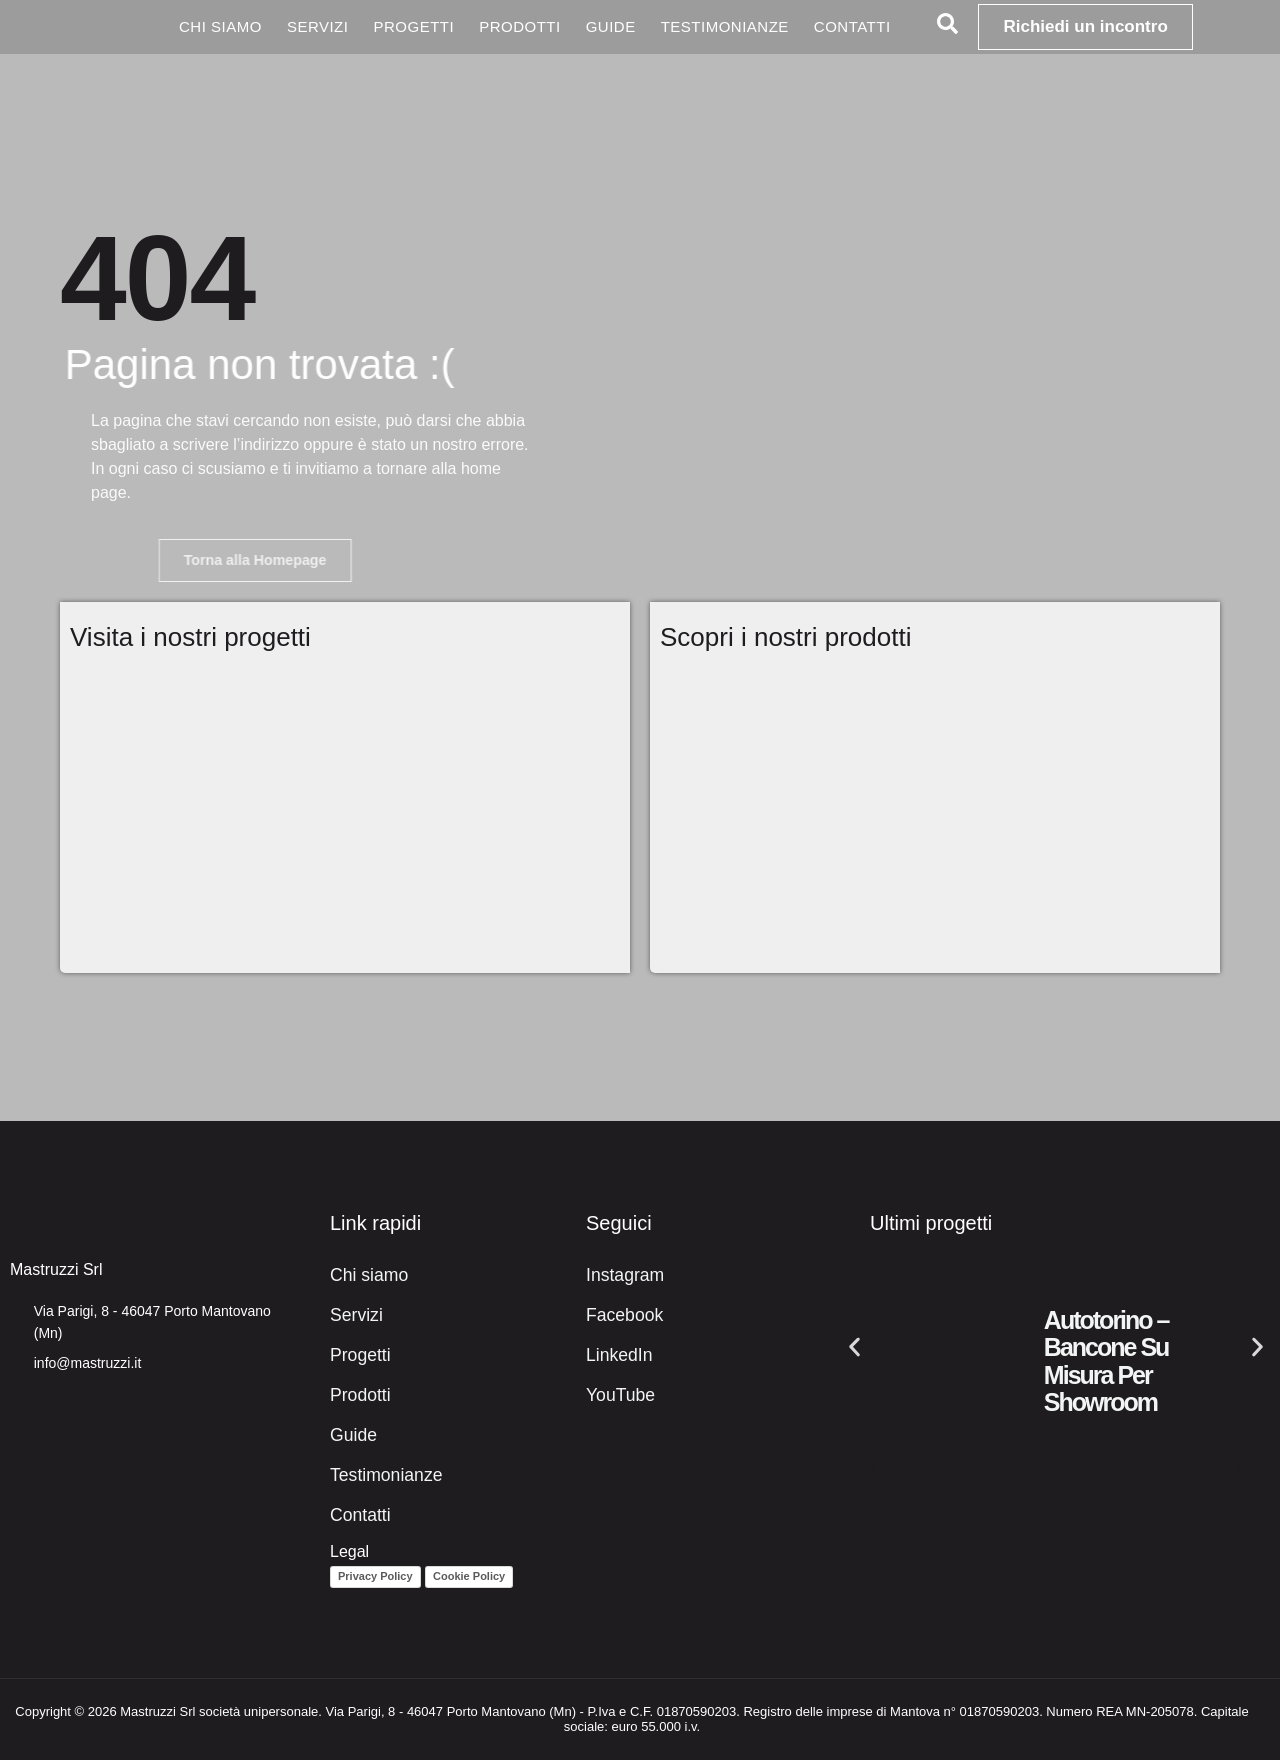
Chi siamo (220, 26)
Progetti (413, 26)
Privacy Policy (375, 1580)
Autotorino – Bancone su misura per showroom (1106, 1364)
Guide (611, 26)
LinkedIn (616, 1358)
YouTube (617, 1398)
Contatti (852, 26)
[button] (854, 1349)
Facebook (621, 1318)
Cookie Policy (469, 1580)
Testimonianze (725, 26)
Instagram (621, 1278)
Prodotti (520, 26)
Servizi (318, 26)
